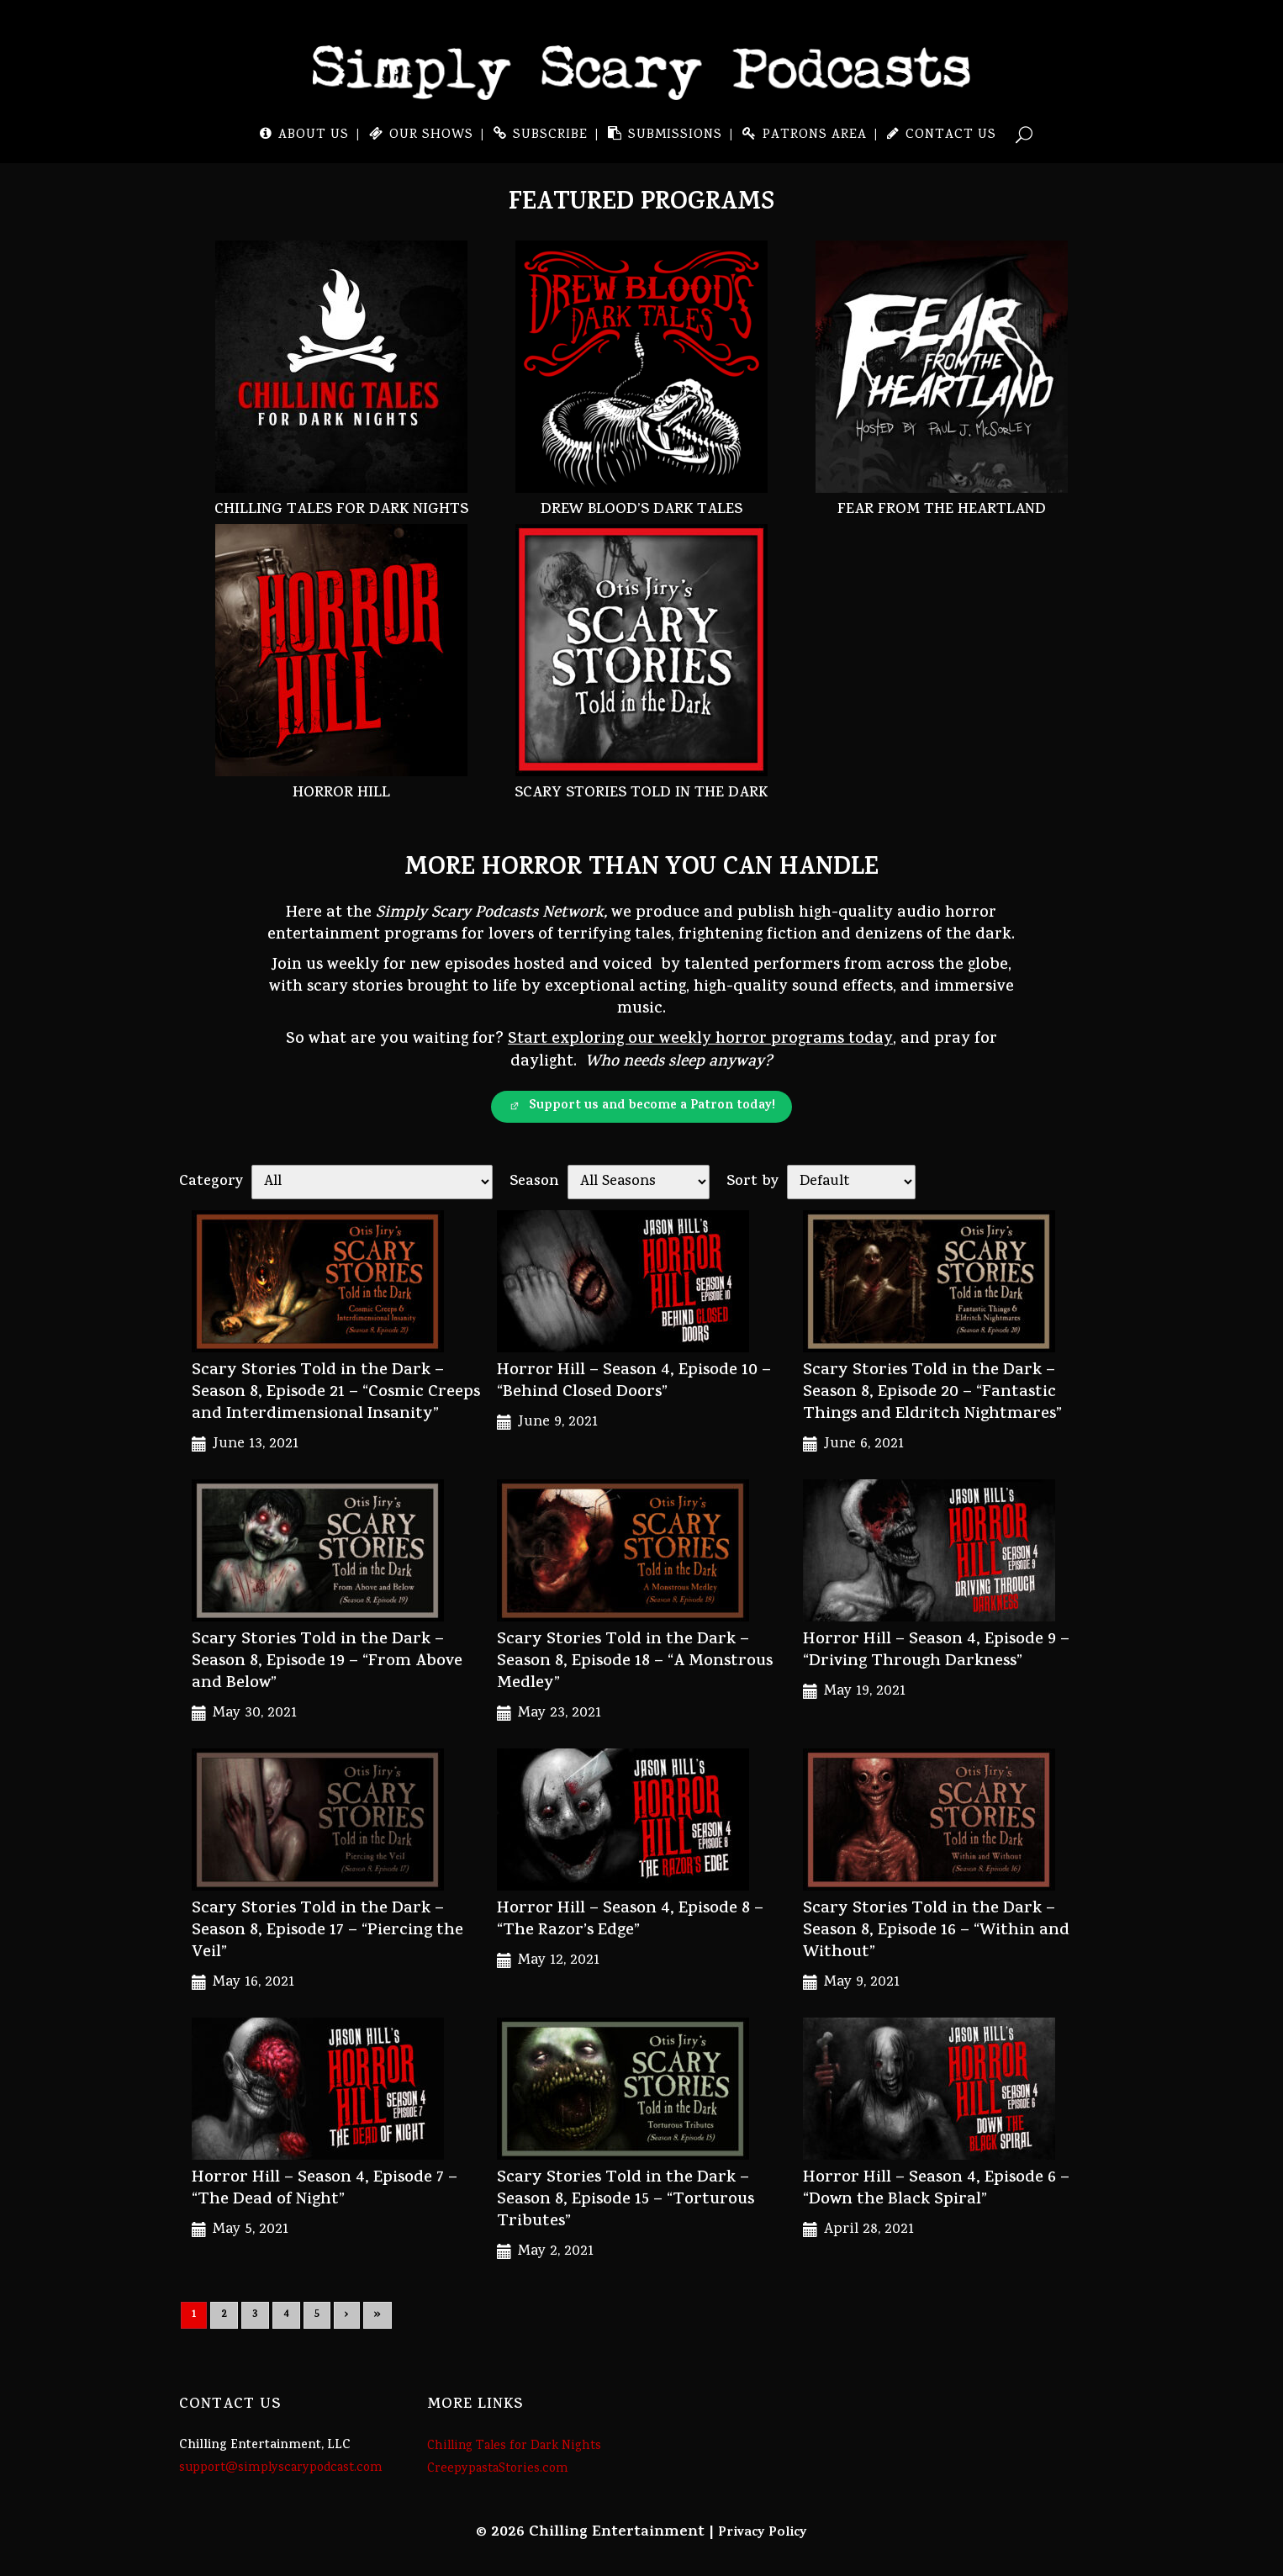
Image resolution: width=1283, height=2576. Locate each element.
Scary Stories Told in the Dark (641, 794)
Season (534, 1182)
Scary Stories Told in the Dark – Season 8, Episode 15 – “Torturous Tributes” (625, 2200)
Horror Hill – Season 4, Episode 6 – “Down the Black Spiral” (936, 2190)
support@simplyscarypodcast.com (281, 2468)
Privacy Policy (762, 2533)
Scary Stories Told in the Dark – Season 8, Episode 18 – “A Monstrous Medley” (635, 1662)
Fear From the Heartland (941, 511)
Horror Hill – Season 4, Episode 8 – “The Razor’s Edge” (630, 1920)
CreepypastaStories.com (497, 2469)
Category (211, 1182)
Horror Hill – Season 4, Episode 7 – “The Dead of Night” (324, 2190)
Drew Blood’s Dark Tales (641, 511)
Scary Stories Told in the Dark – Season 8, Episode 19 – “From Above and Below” (327, 1662)
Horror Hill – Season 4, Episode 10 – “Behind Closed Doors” (634, 1382)
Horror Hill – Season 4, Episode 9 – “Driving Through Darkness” (936, 1651)
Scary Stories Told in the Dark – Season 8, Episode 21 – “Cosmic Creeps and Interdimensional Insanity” (336, 1393)
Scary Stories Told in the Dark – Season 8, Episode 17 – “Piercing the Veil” (327, 1931)
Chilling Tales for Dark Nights (341, 511)
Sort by (752, 1182)
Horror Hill (341, 794)
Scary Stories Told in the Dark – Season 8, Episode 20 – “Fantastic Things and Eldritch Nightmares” (932, 1393)
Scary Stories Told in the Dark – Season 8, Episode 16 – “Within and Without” (936, 1931)
